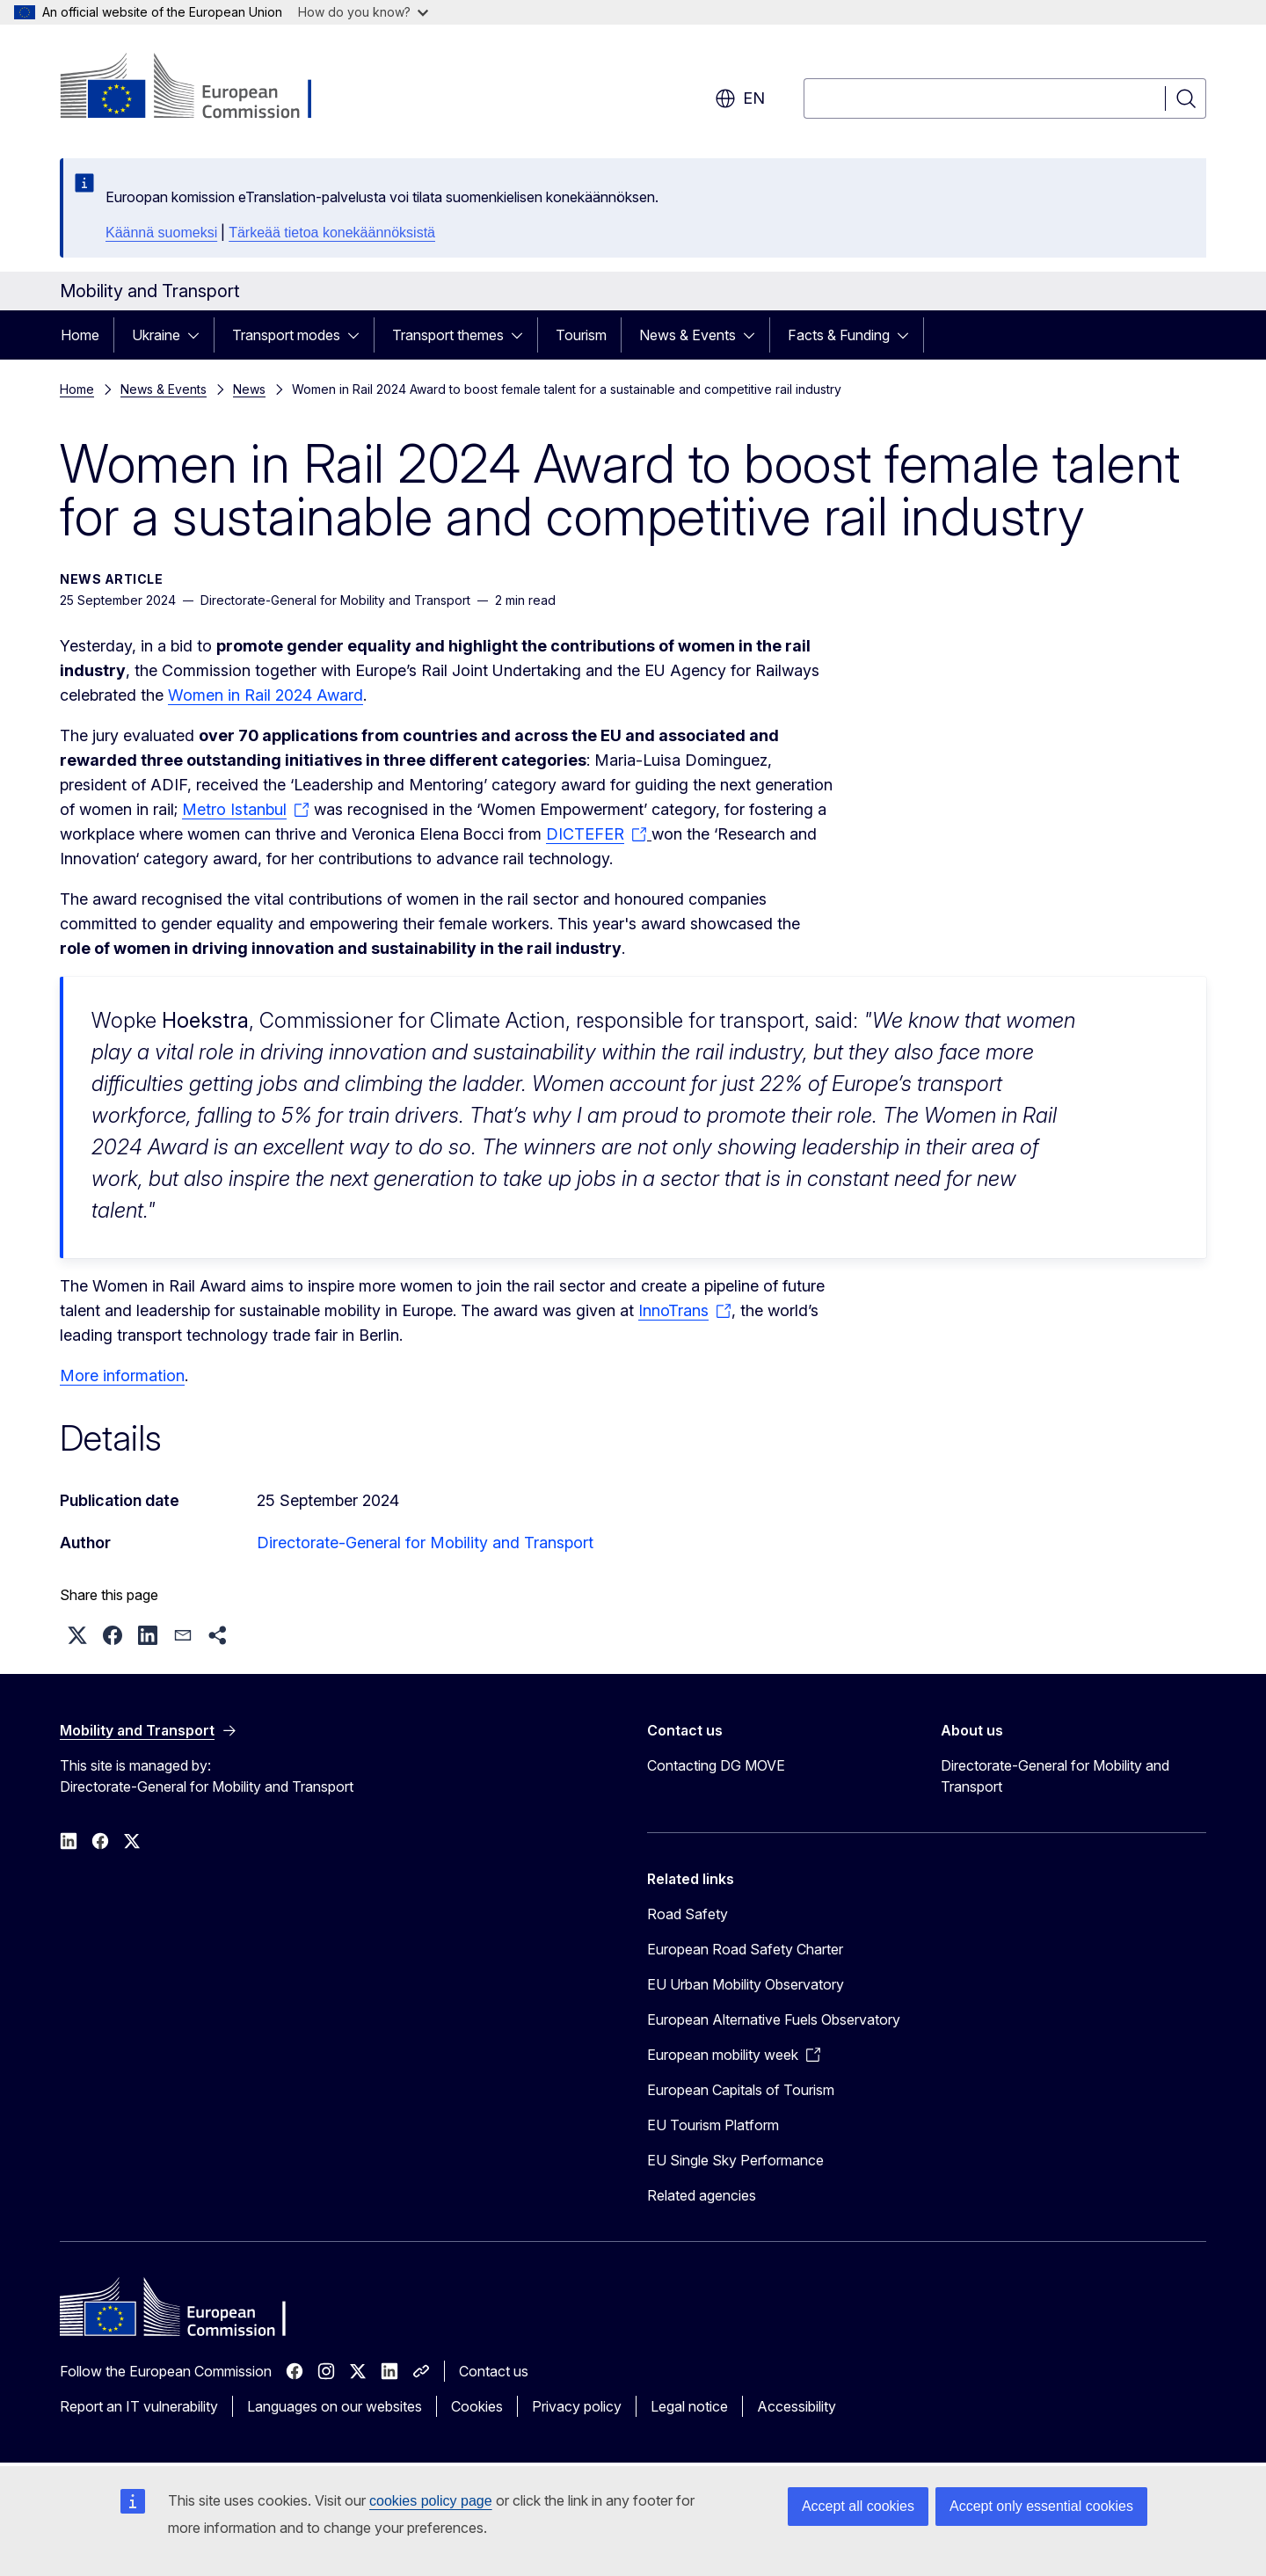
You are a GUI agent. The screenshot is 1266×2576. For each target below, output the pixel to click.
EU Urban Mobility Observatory (745, 1984)
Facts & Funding (839, 335)
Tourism (581, 335)
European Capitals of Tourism (740, 2090)
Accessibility (796, 2406)
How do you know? (363, 11)
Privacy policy (577, 2406)
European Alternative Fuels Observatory (773, 2019)
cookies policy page (430, 2500)
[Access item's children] (199, 335)
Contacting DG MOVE (716, 1765)
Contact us (493, 2371)
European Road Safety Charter (745, 1949)
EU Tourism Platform (713, 2125)
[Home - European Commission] (202, 88)
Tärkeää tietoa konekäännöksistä (332, 232)
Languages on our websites (334, 2406)
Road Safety (687, 1914)
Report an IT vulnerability (139, 2406)
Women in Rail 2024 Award (265, 695)
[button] (77, 1635)
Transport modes (286, 335)
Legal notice (689, 2406)
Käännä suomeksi (161, 232)
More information (122, 1375)
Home (80, 335)
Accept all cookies (858, 2506)
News (249, 389)
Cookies (477, 2406)
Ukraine (156, 335)
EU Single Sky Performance (735, 2160)
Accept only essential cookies (1041, 2506)
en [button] (740, 98)
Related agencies (701, 2195)
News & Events (687, 335)
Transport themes (448, 335)
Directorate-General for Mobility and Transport (425, 1542)
